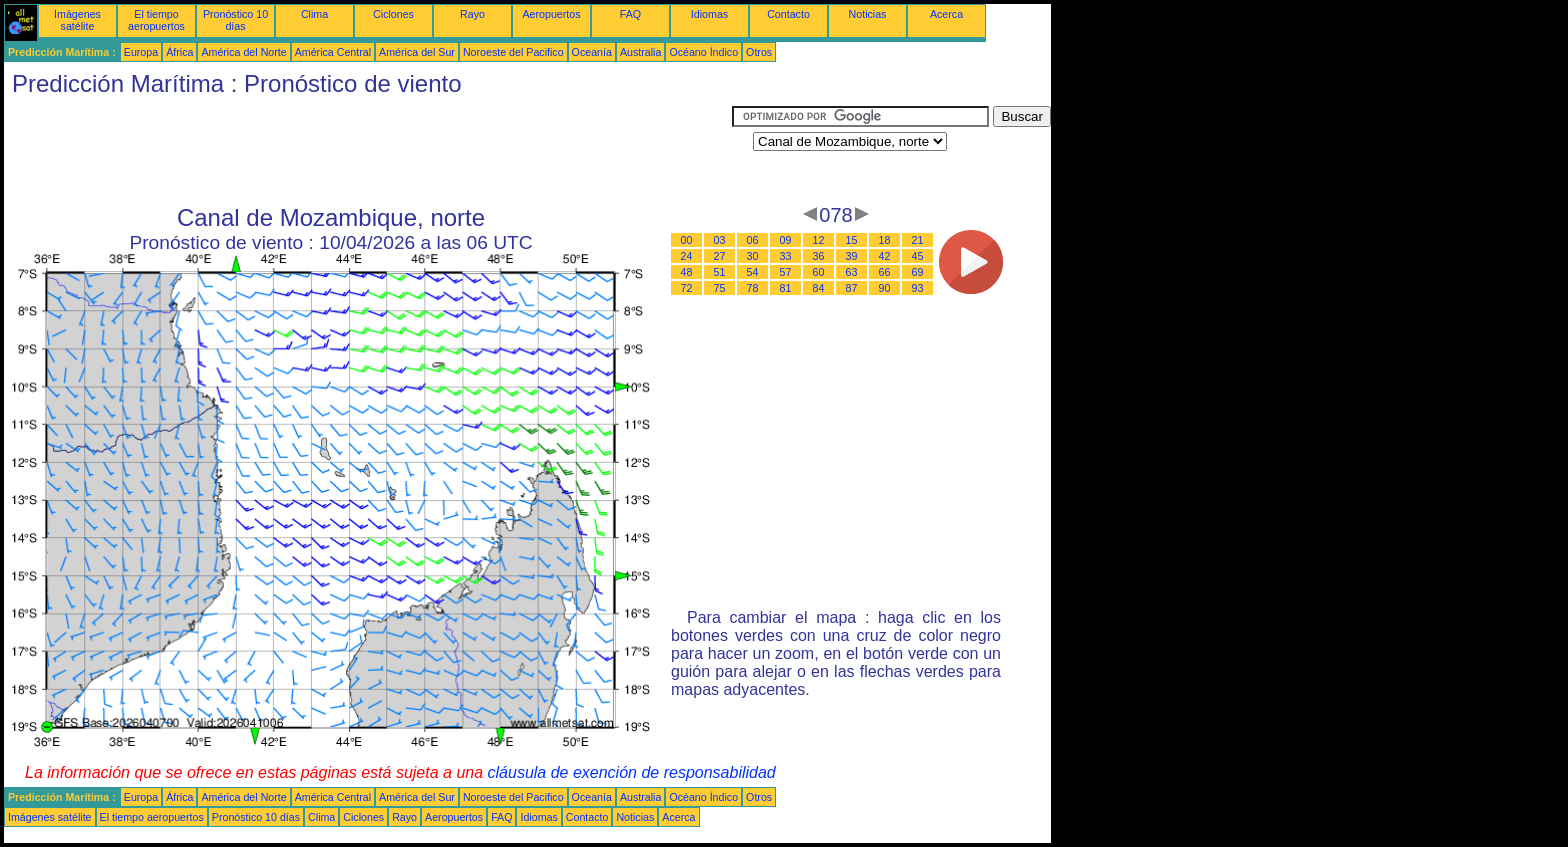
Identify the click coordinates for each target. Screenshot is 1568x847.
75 (720, 288)
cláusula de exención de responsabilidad (632, 772)
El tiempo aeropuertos (156, 20)
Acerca (946, 14)
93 (918, 288)
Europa (141, 52)
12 (819, 240)
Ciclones (393, 14)
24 (687, 256)
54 (753, 272)
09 (786, 240)
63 (852, 272)
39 (852, 256)
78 (753, 288)
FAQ (630, 14)
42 (885, 256)
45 (918, 256)
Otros (759, 52)
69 (918, 272)
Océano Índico (703, 52)
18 (885, 240)
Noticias (868, 14)
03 (720, 240)
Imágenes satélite (77, 20)
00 (687, 240)
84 (819, 288)
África (179, 52)
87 (852, 288)
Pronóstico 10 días (235, 20)
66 (885, 272)
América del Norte (243, 52)
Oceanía (592, 52)
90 (885, 288)
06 (753, 240)
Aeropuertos (551, 14)
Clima (314, 14)
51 (720, 272)
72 (687, 288)
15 (852, 240)
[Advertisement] (368, 151)
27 (720, 256)
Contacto (788, 14)
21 (918, 240)
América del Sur (417, 52)
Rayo (472, 14)
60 (819, 272)
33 (786, 256)
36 (819, 256)
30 (753, 256)
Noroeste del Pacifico (513, 52)
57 (786, 272)
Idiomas (709, 14)
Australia (640, 52)
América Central (333, 52)
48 (687, 272)
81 (786, 288)
